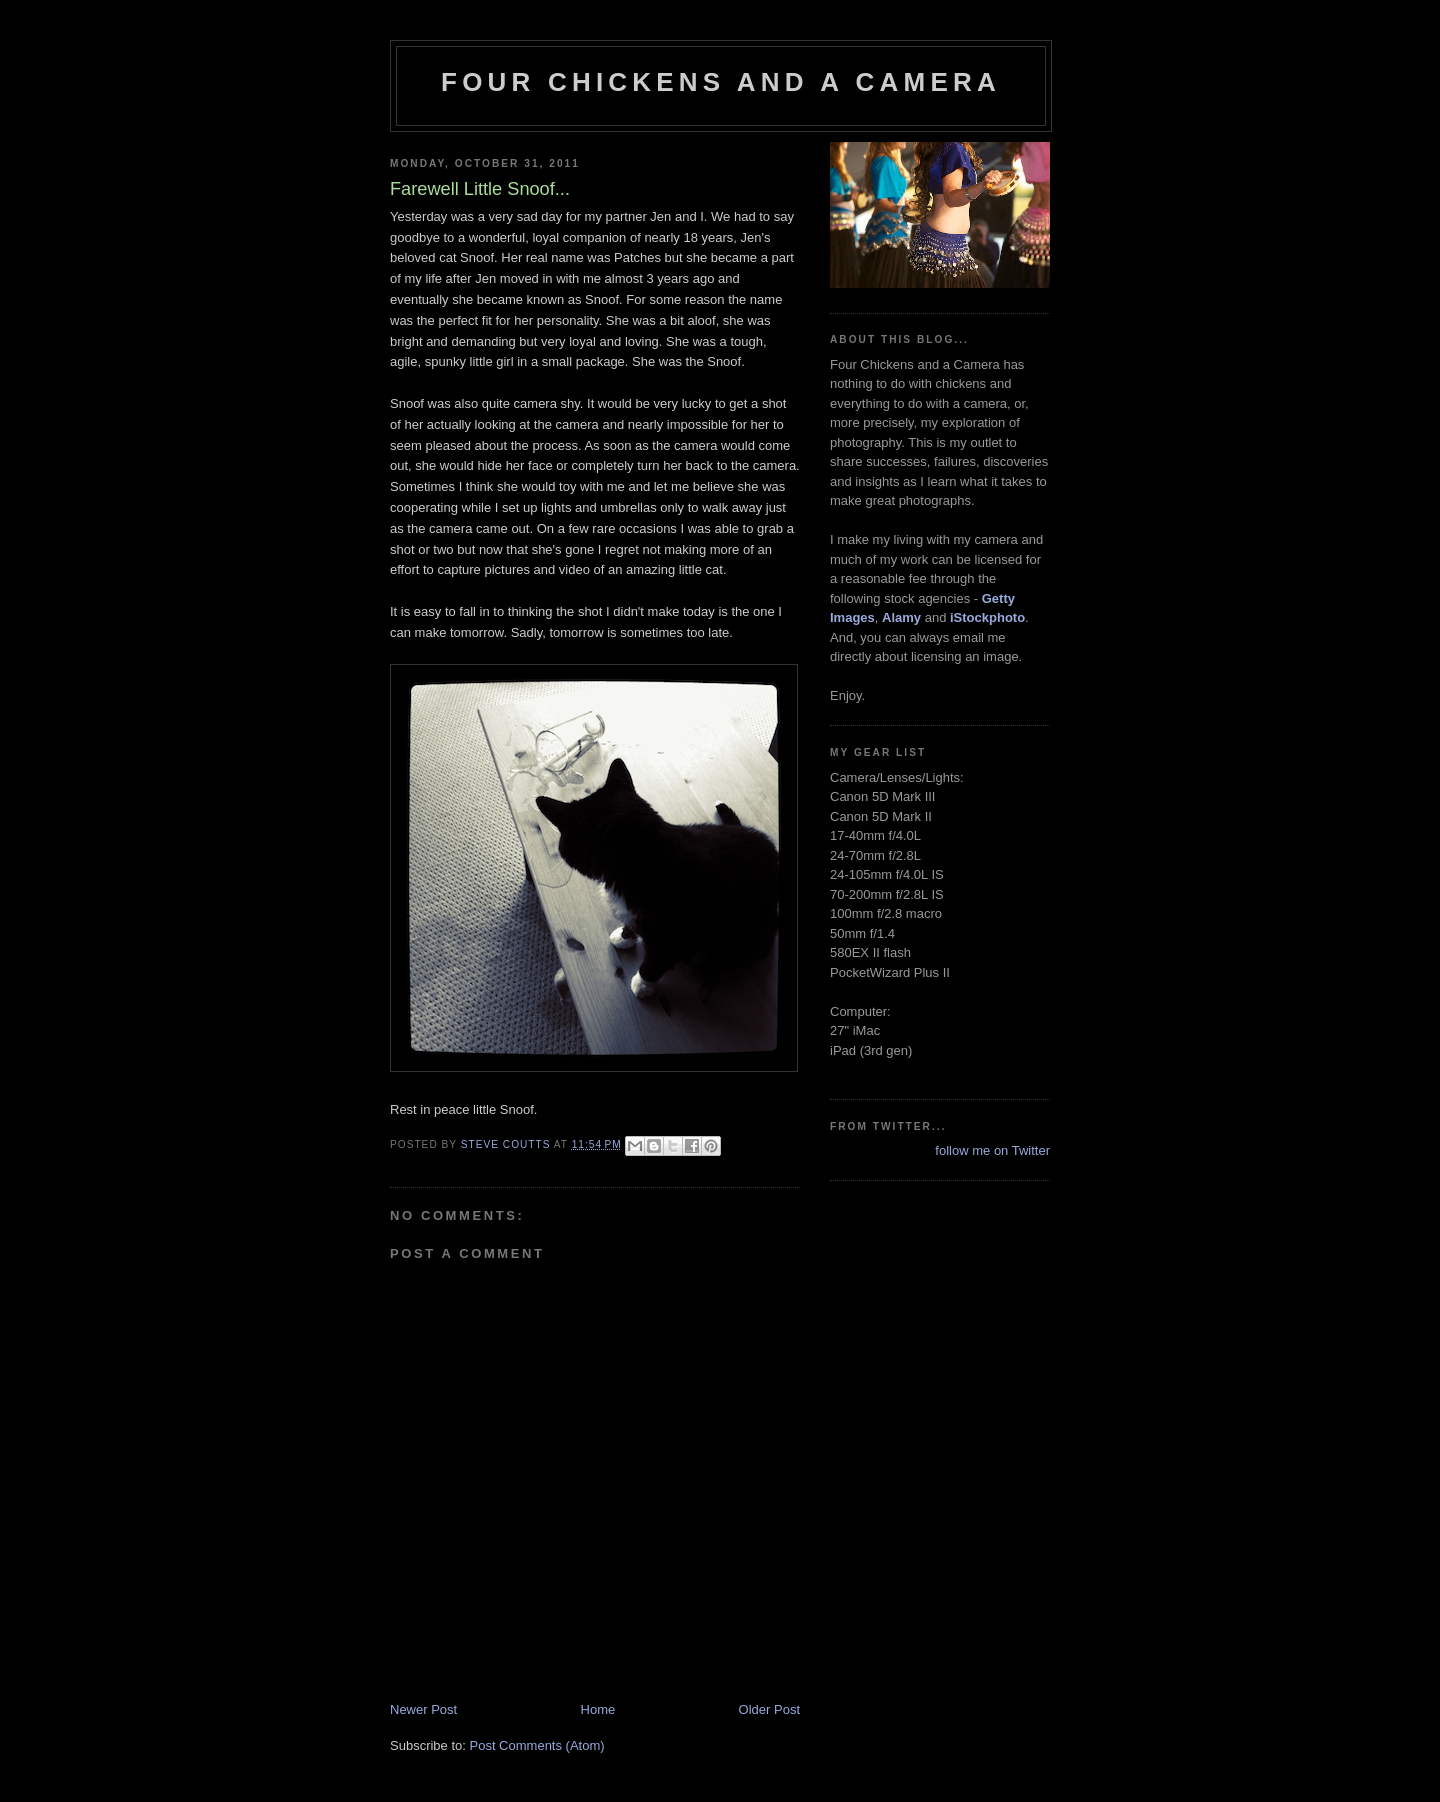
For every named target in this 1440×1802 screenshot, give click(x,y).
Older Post (769, 1709)
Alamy (901, 617)
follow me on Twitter (992, 1150)
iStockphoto (987, 617)
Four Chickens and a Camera (721, 82)
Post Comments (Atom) (537, 1745)
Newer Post (423, 1709)
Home (598, 1709)
